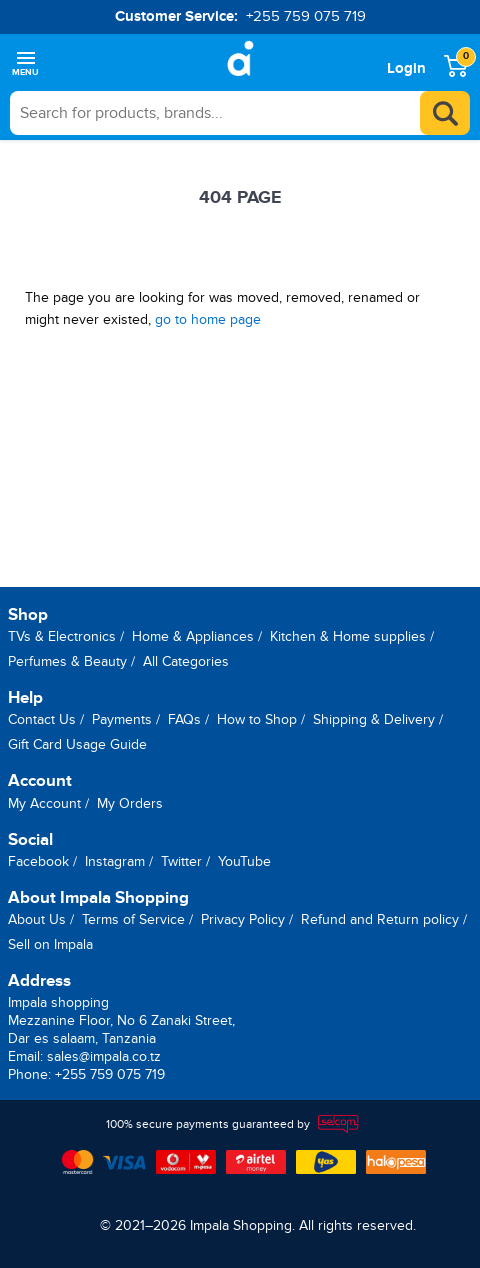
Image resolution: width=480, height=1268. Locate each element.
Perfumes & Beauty (67, 661)
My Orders (130, 803)
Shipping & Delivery (374, 719)
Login (406, 68)
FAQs (184, 719)
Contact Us (42, 719)
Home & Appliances (193, 636)
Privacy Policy (243, 919)
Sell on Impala (50, 944)
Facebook (38, 861)
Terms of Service (133, 919)
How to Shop (257, 719)
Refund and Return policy (380, 919)
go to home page (208, 319)
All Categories (186, 661)
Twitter (181, 861)
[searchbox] (240, 113)
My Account (44, 803)
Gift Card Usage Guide (77, 744)
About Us (37, 919)
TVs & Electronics (62, 636)
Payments (122, 719)
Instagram (115, 861)
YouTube (244, 861)
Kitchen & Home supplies (348, 636)
